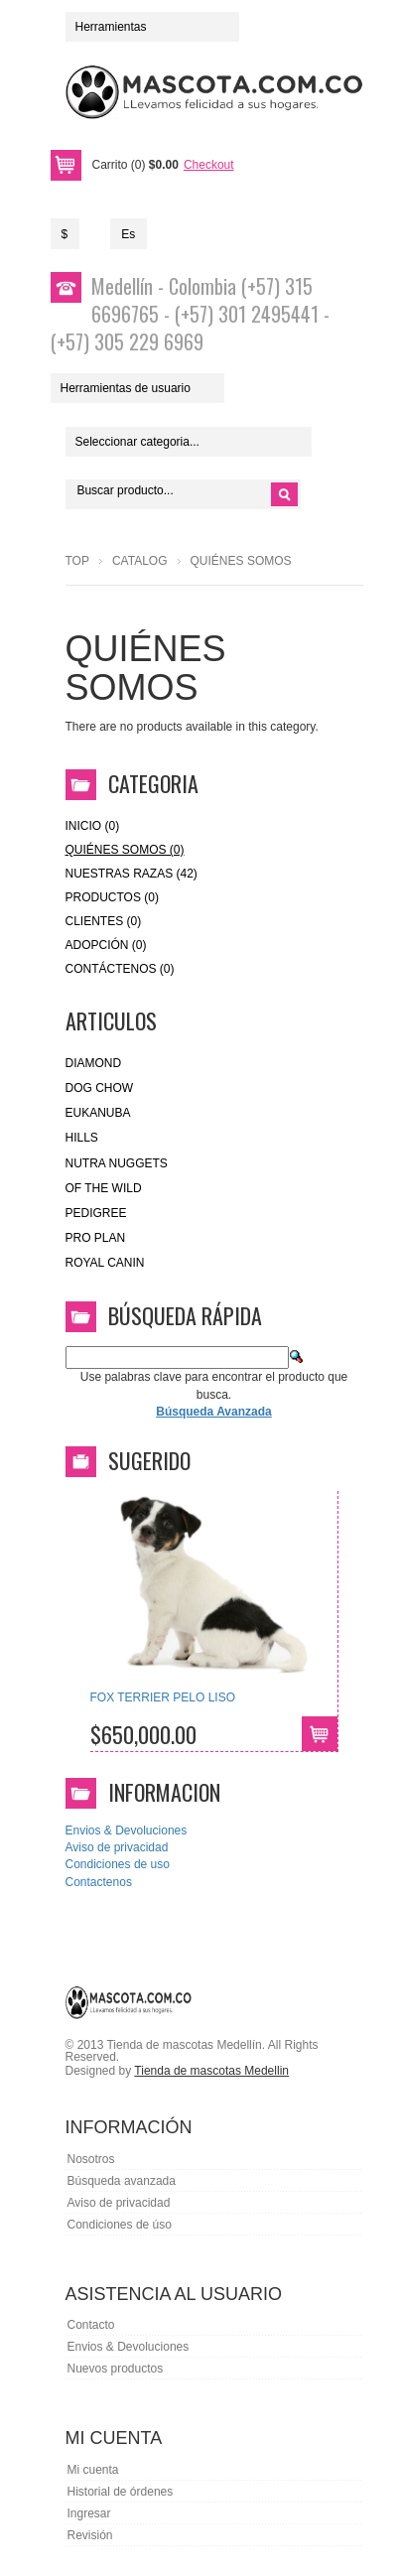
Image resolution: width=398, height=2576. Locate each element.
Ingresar (89, 2513)
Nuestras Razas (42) (132, 874)
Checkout (209, 165)
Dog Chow (100, 1088)
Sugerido (149, 1460)
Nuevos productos (115, 2368)
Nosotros (91, 2159)
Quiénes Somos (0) (125, 850)
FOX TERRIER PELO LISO (162, 1697)
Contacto (91, 2325)
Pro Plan (96, 1238)
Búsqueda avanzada (121, 2181)
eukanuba (98, 1113)
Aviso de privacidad (117, 1847)
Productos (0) (112, 897)
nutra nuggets (117, 1163)
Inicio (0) (93, 826)
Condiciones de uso (118, 1864)
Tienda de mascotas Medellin (211, 2071)
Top (77, 561)
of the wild (104, 1188)
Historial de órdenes (120, 2492)
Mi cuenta (93, 2470)
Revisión (90, 2535)
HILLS (82, 1138)
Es (128, 234)
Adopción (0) (106, 945)
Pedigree (96, 1213)
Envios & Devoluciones (127, 1830)
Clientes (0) (104, 921)
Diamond (94, 1063)
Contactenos (99, 1882)
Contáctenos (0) (120, 969)
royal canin (105, 1263)
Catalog (140, 561)
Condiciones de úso (119, 2225)
